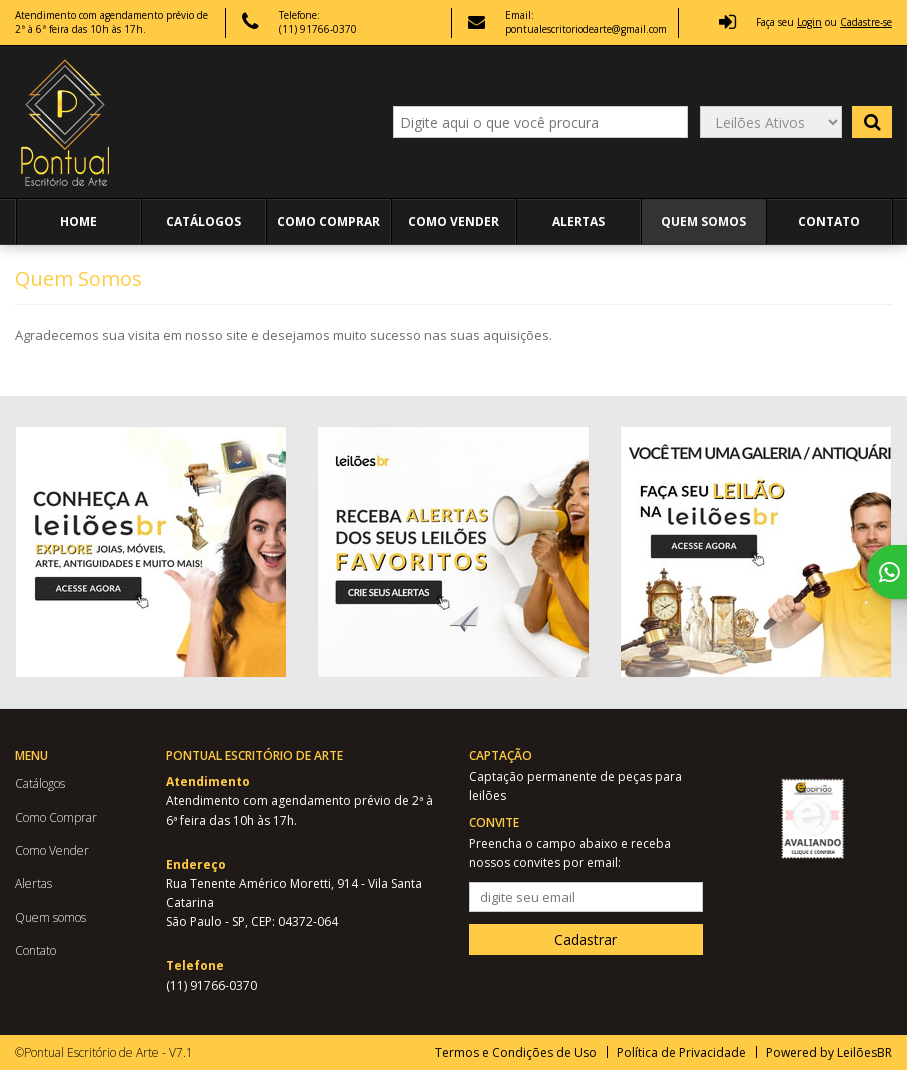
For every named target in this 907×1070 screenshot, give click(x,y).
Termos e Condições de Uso (516, 1052)
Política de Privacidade (681, 1052)
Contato (829, 221)
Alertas (578, 221)
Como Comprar (328, 221)
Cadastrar (585, 939)
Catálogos (203, 221)
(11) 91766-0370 (318, 29)
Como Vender (453, 221)
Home (78, 221)
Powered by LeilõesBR (829, 1052)
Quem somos (703, 221)
